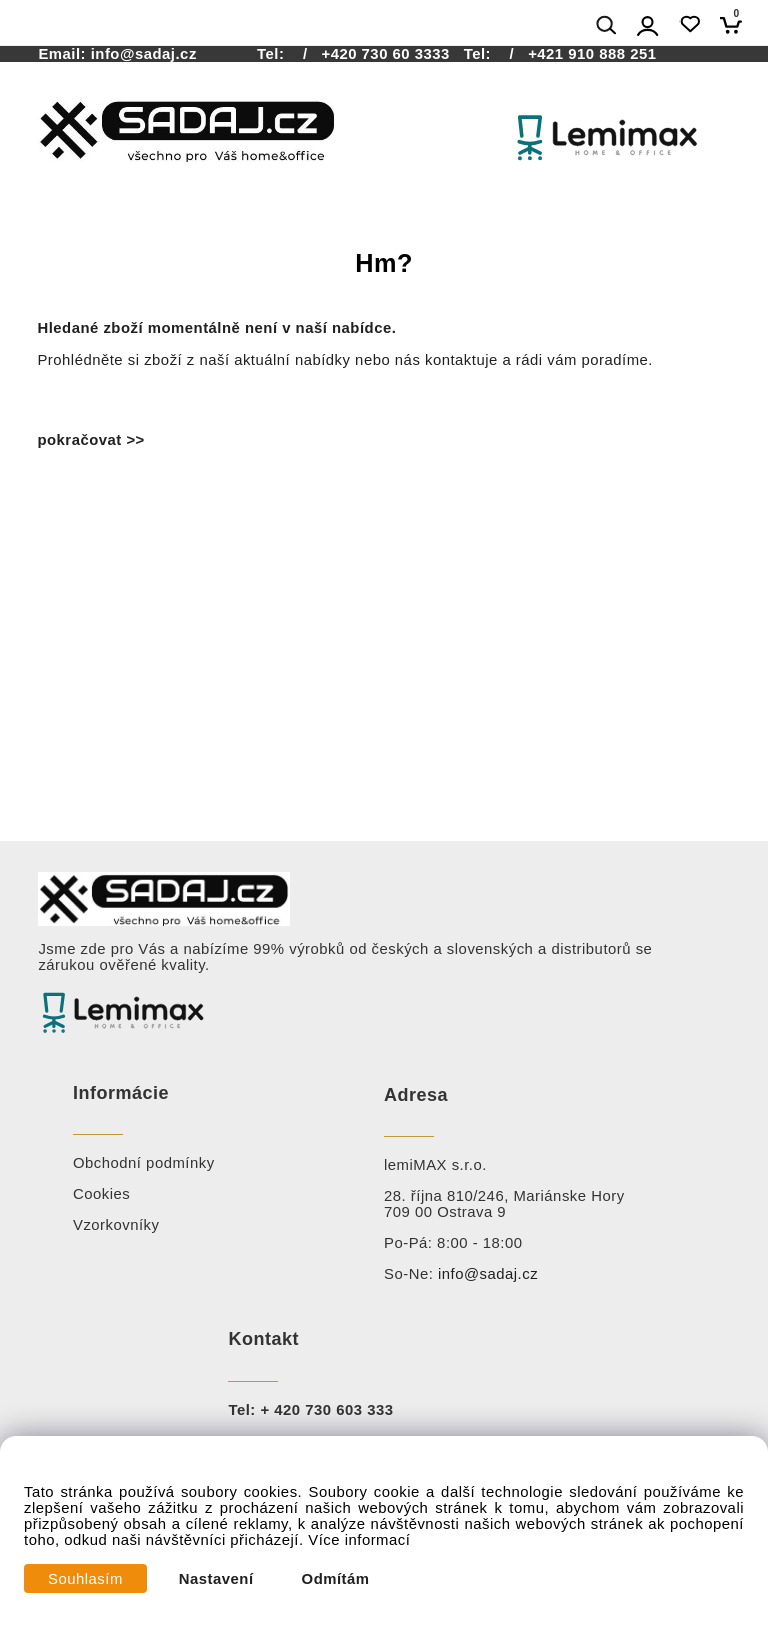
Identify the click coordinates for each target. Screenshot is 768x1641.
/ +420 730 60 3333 (369, 54)
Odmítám (336, 1579)
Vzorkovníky (116, 1225)
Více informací (359, 1540)
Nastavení (216, 1579)
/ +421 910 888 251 (576, 54)
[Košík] (736, 24)
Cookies (101, 1194)
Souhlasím (85, 1579)
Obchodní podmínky (144, 1163)
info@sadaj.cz (144, 54)
